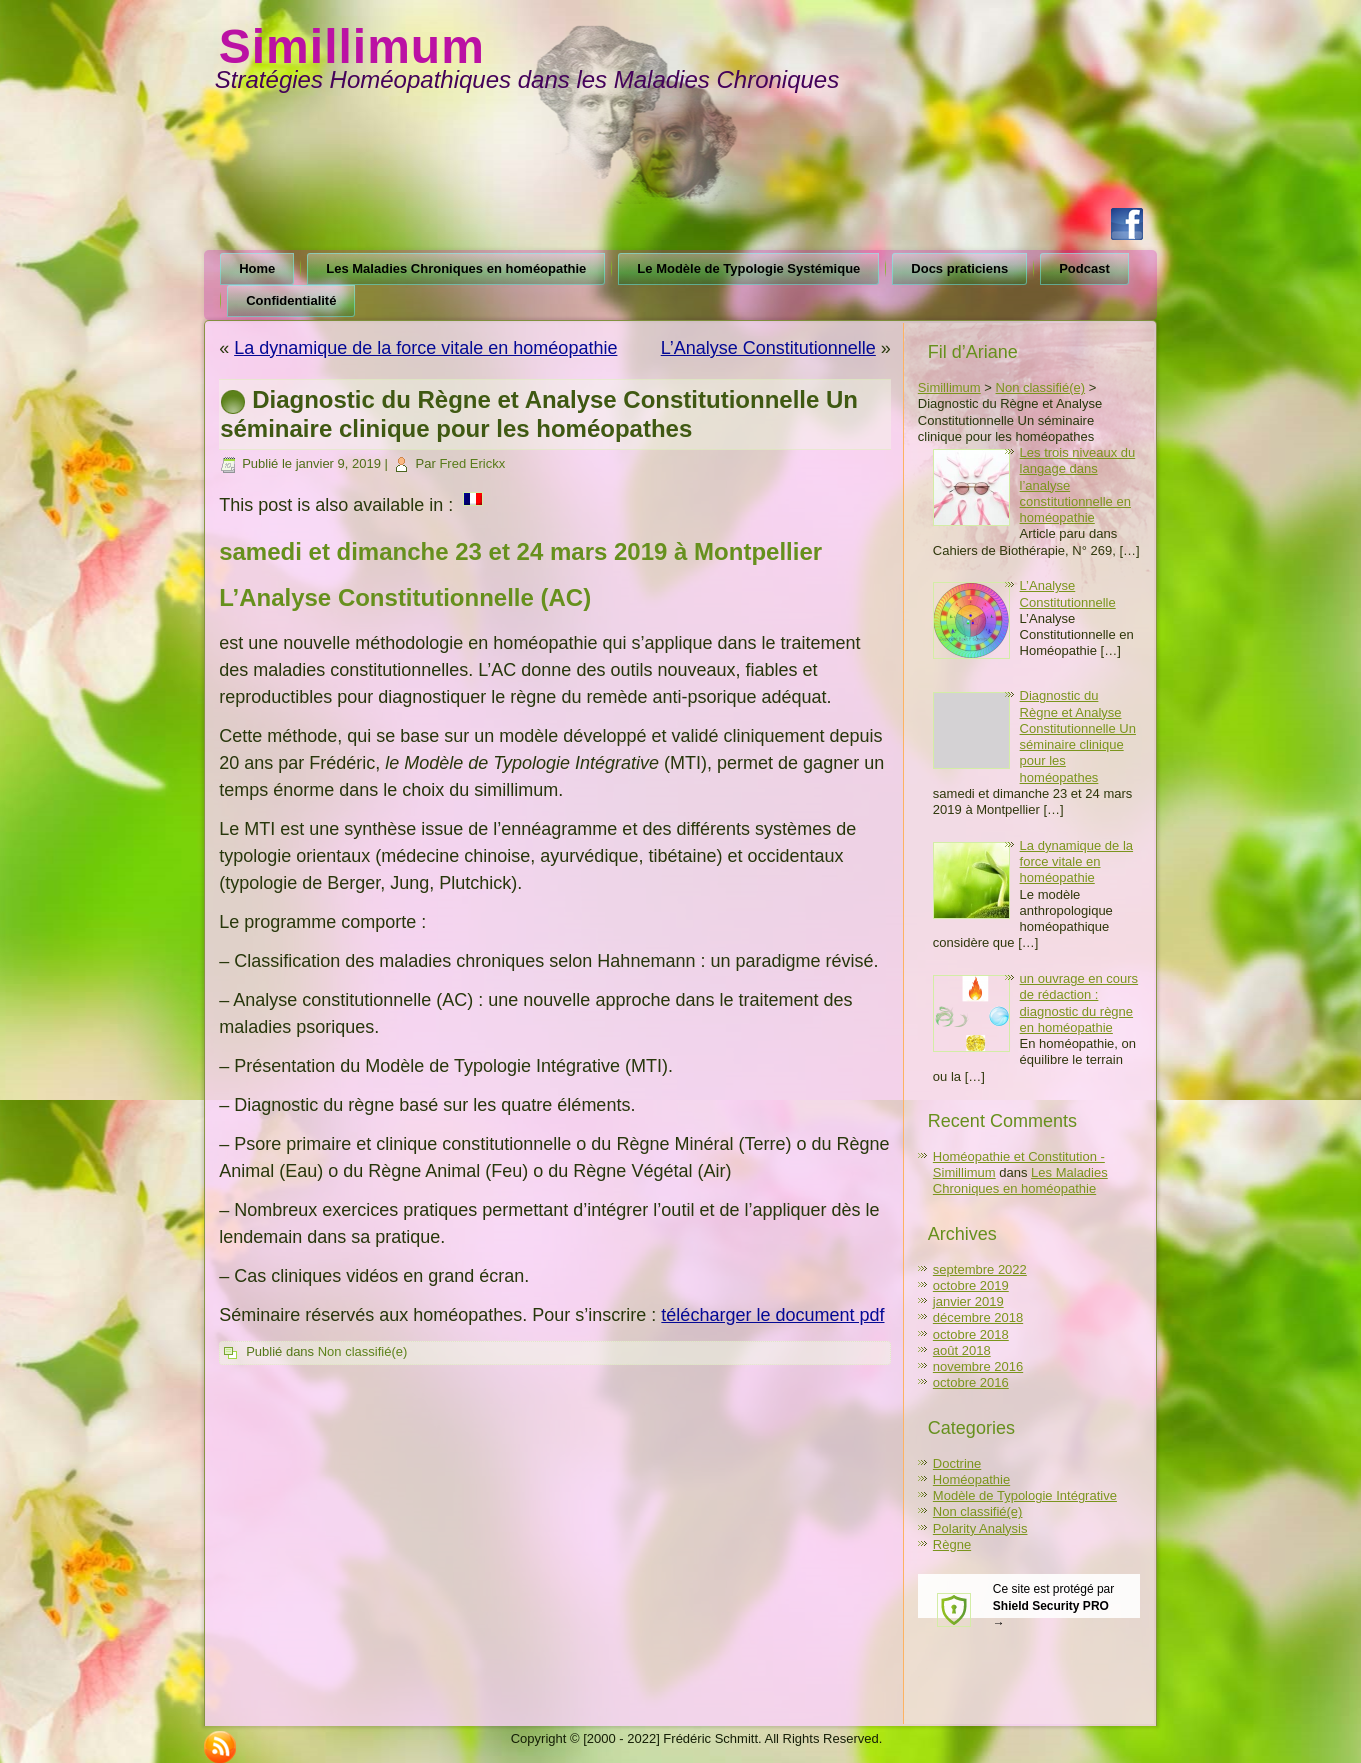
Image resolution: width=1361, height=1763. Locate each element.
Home (257, 268)
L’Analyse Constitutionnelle (768, 348)
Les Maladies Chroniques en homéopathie (456, 268)
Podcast (1084, 268)
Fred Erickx (472, 463)
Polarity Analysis (980, 1528)
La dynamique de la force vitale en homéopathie (425, 348)
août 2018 (962, 1350)
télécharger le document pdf (772, 1315)
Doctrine (957, 1463)
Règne (952, 1544)
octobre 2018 (971, 1334)
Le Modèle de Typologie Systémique (748, 268)
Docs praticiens (959, 268)
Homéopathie (971, 1479)
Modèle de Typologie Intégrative (1025, 1495)
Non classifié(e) (363, 1351)
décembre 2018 (978, 1317)
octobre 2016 (971, 1382)
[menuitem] (473, 503)
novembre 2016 (978, 1366)
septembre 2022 (980, 1269)
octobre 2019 (971, 1285)
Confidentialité (291, 300)
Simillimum (352, 46)
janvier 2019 (968, 1301)
